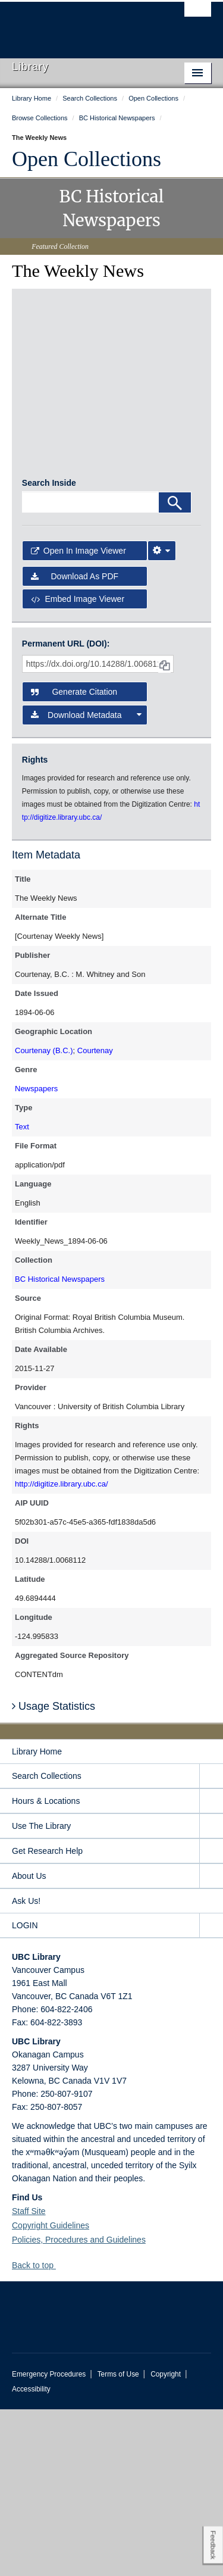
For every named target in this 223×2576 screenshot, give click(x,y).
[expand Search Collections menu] (211, 1943)
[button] (60, 2431)
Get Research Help (47, 2017)
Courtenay (95, 1217)
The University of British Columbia (82, 24)
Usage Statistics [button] (53, 1873)
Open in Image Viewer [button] (78, 718)
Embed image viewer (77, 765)
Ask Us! (26, 2067)
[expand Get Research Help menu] (211, 2018)
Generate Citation (74, 858)
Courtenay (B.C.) (44, 1217)
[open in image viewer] (52, 341)
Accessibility (31, 2556)
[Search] (174, 669)
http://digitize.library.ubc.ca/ (61, 1650)
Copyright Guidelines (50, 2392)
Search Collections (46, 1942)
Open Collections (86, 159)
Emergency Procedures (49, 2541)
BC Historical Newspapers (60, 1445)
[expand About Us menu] (211, 2043)
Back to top (38, 2432)
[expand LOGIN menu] (211, 2092)
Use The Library (41, 1992)
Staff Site (29, 2378)
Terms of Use (118, 2541)
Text (22, 1293)
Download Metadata (86, 881)
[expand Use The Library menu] (211, 1993)
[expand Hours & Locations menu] (211, 1968)
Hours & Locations (46, 1967)
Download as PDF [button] (74, 743)
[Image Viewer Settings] (161, 718)
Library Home (37, 1918)
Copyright (165, 2541)
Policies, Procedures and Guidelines (79, 2406)
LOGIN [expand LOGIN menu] (25, 2092)
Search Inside (49, 649)
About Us (29, 2042)
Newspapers (36, 1255)
